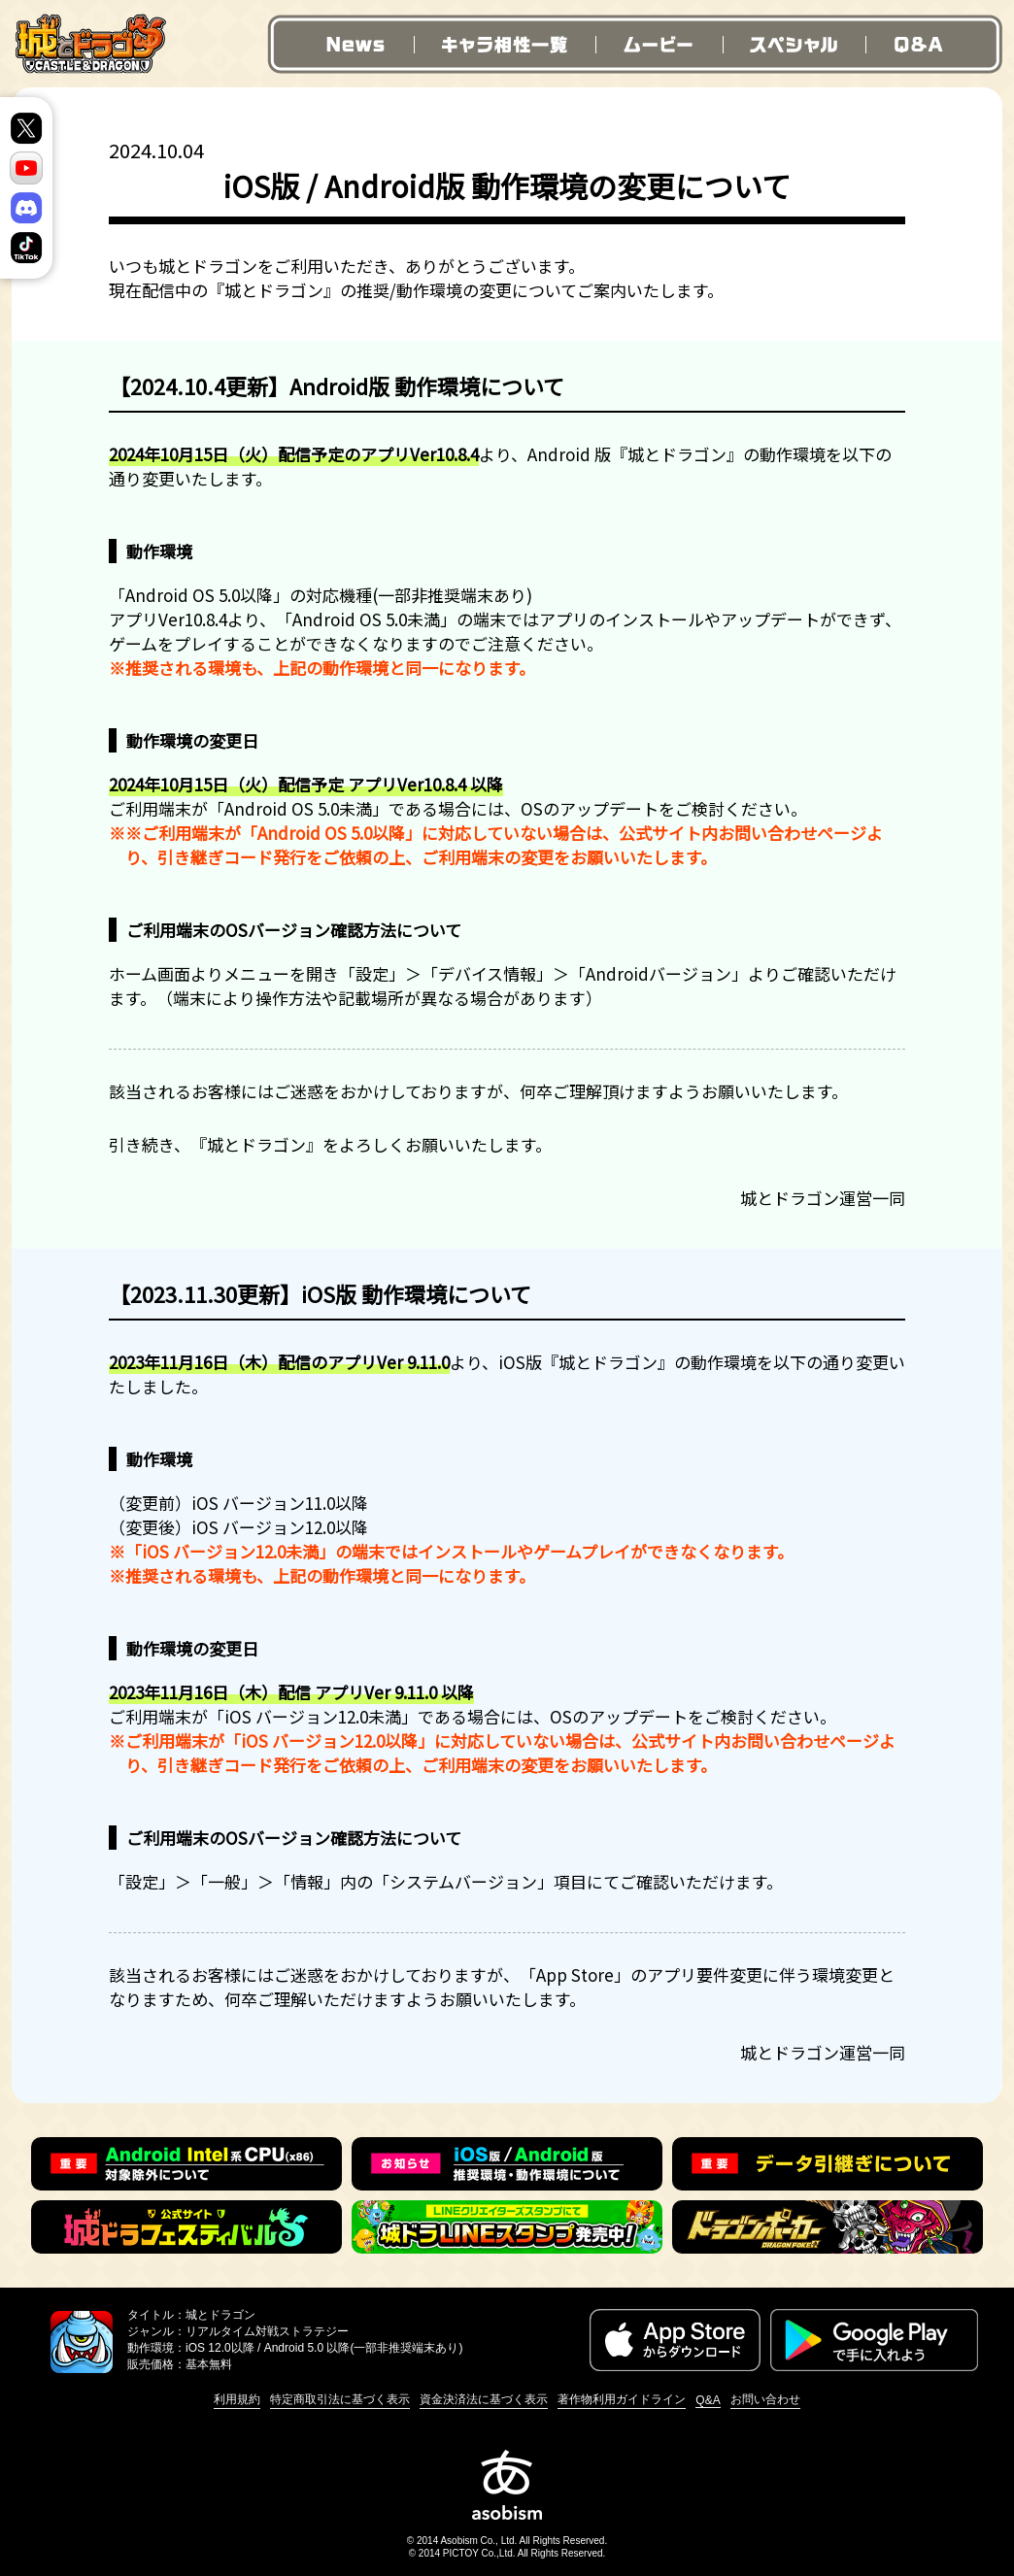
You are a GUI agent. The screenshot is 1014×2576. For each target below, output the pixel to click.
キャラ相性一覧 (503, 44)
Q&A (933, 44)
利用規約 (237, 2399)
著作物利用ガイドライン (622, 2399)
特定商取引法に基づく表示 (340, 2399)
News (340, 44)
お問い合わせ (765, 2399)
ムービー (658, 44)
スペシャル (794, 44)
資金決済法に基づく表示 (484, 2399)
